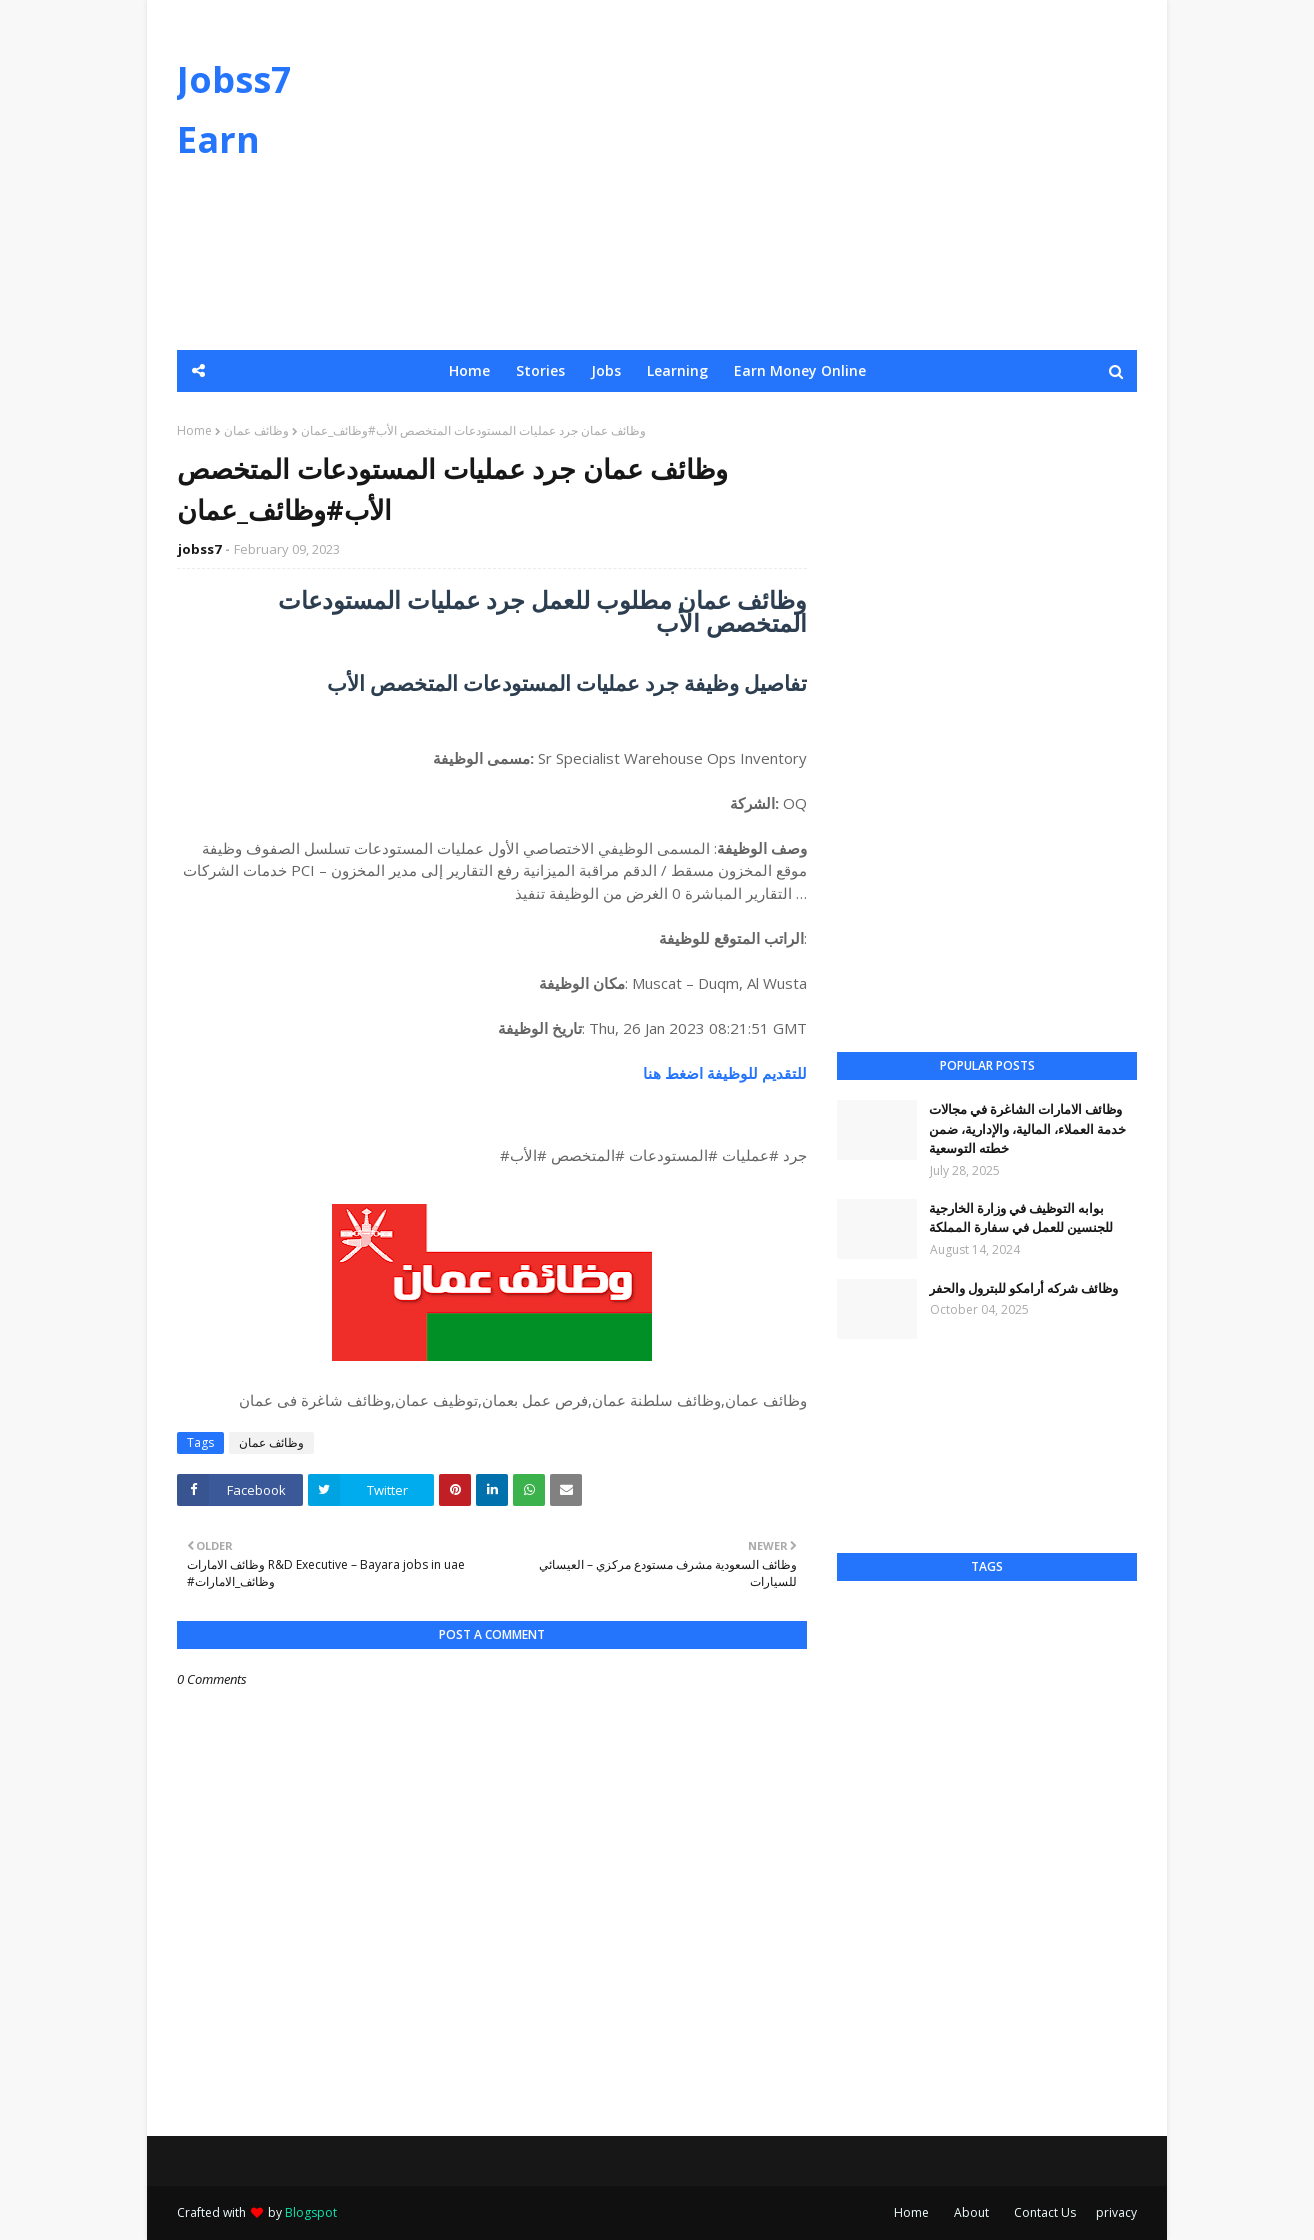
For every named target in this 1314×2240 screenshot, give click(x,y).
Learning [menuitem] (677, 370)
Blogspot (311, 2212)
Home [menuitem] (469, 370)
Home (194, 430)
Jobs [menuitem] (606, 370)
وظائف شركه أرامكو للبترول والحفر (1023, 1288)
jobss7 (199, 549)
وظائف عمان (256, 430)
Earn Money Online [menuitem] (800, 370)
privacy (1116, 2212)
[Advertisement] (773, 175)
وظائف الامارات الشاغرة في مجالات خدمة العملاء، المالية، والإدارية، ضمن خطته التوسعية (1027, 1128)
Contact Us (1045, 2212)
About (971, 2212)
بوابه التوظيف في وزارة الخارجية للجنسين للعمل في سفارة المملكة (1021, 1218)
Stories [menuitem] (540, 370)
